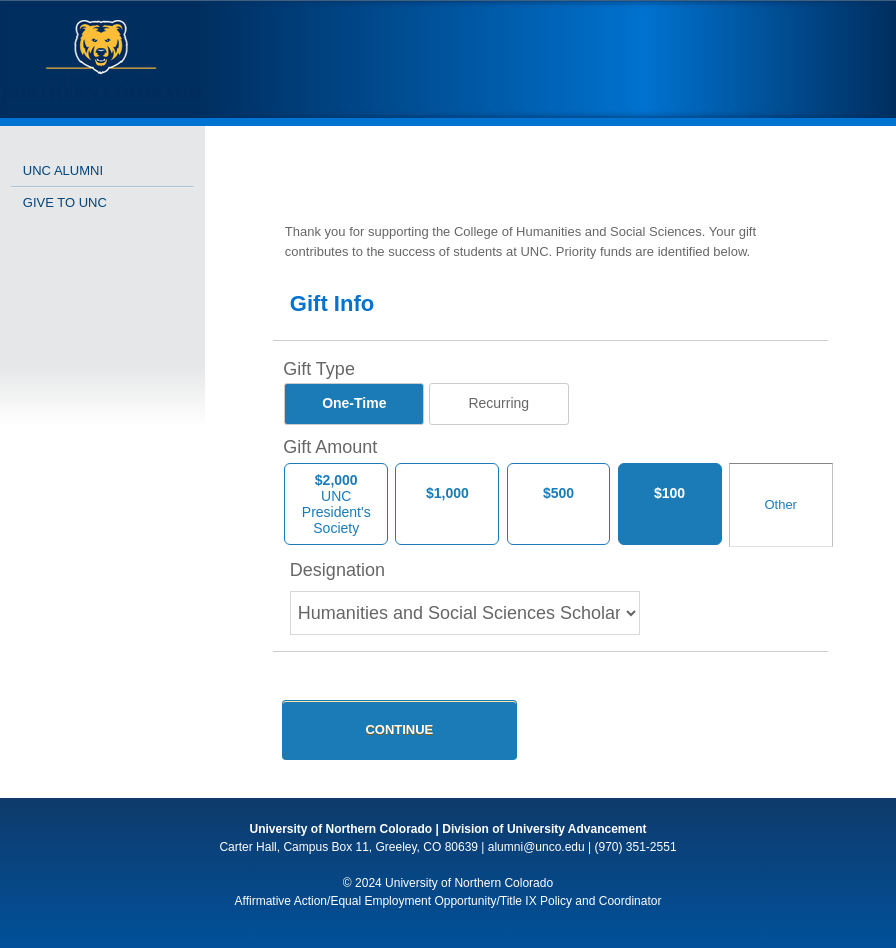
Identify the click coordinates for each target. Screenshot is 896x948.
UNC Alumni (63, 170)
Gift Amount (330, 447)
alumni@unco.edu (536, 847)
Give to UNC (65, 202)
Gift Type (319, 369)
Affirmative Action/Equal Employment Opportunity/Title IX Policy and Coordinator (448, 901)
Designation (337, 570)
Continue (399, 729)
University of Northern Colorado (341, 829)
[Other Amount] (781, 505)
